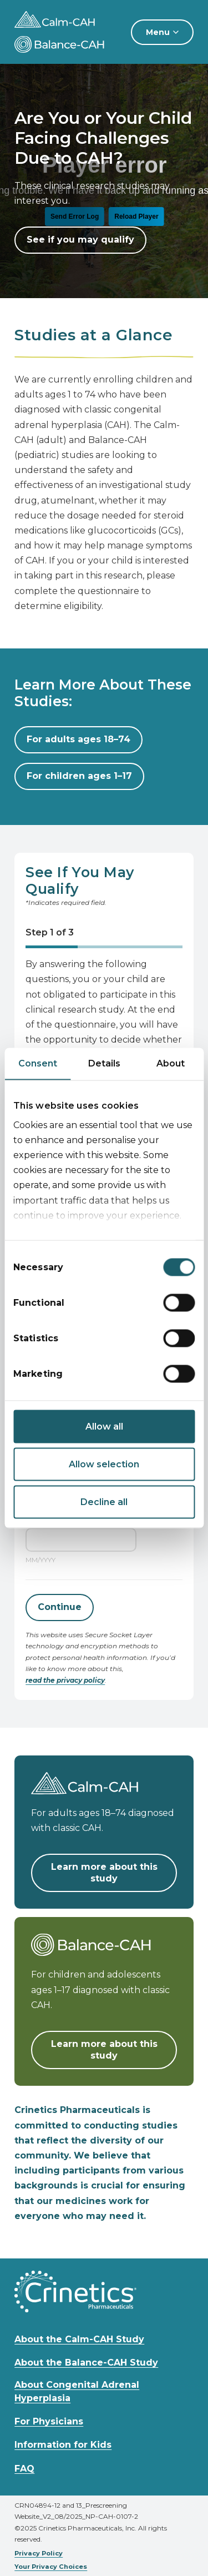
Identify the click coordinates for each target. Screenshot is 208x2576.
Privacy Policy (38, 2553)
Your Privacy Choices (50, 2566)
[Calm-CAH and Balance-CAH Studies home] (68, 19)
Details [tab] (104, 1063)
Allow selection (104, 1464)
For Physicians (48, 2421)
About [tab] (170, 1063)
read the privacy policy (65, 1680)
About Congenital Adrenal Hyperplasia (76, 2391)
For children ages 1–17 (79, 776)
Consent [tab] (37, 1063)
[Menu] (162, 32)
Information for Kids (62, 2444)
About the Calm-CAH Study (79, 2339)
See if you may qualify (80, 239)
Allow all (104, 1426)
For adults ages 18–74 (78, 739)
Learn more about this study (104, 1872)
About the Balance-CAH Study (86, 2362)
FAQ (24, 2468)
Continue (60, 1607)
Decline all (104, 1502)
